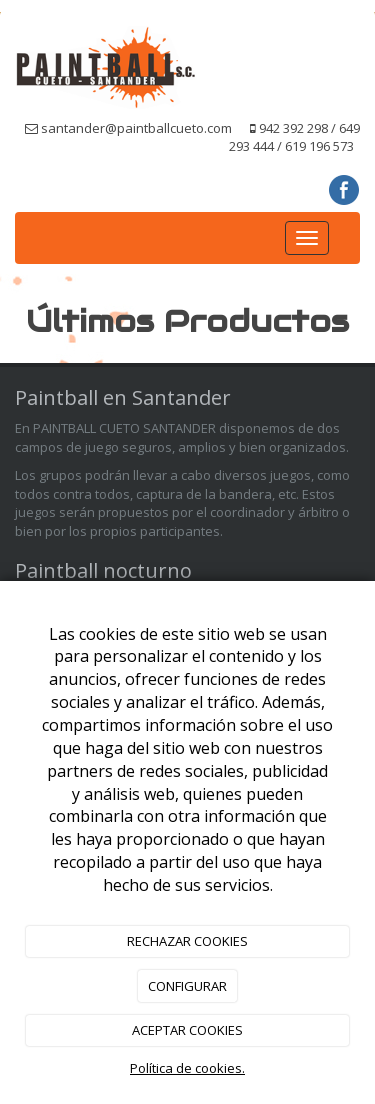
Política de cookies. (187, 1068)
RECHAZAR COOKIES (187, 941)
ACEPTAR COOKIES (187, 1030)
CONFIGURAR (187, 986)
